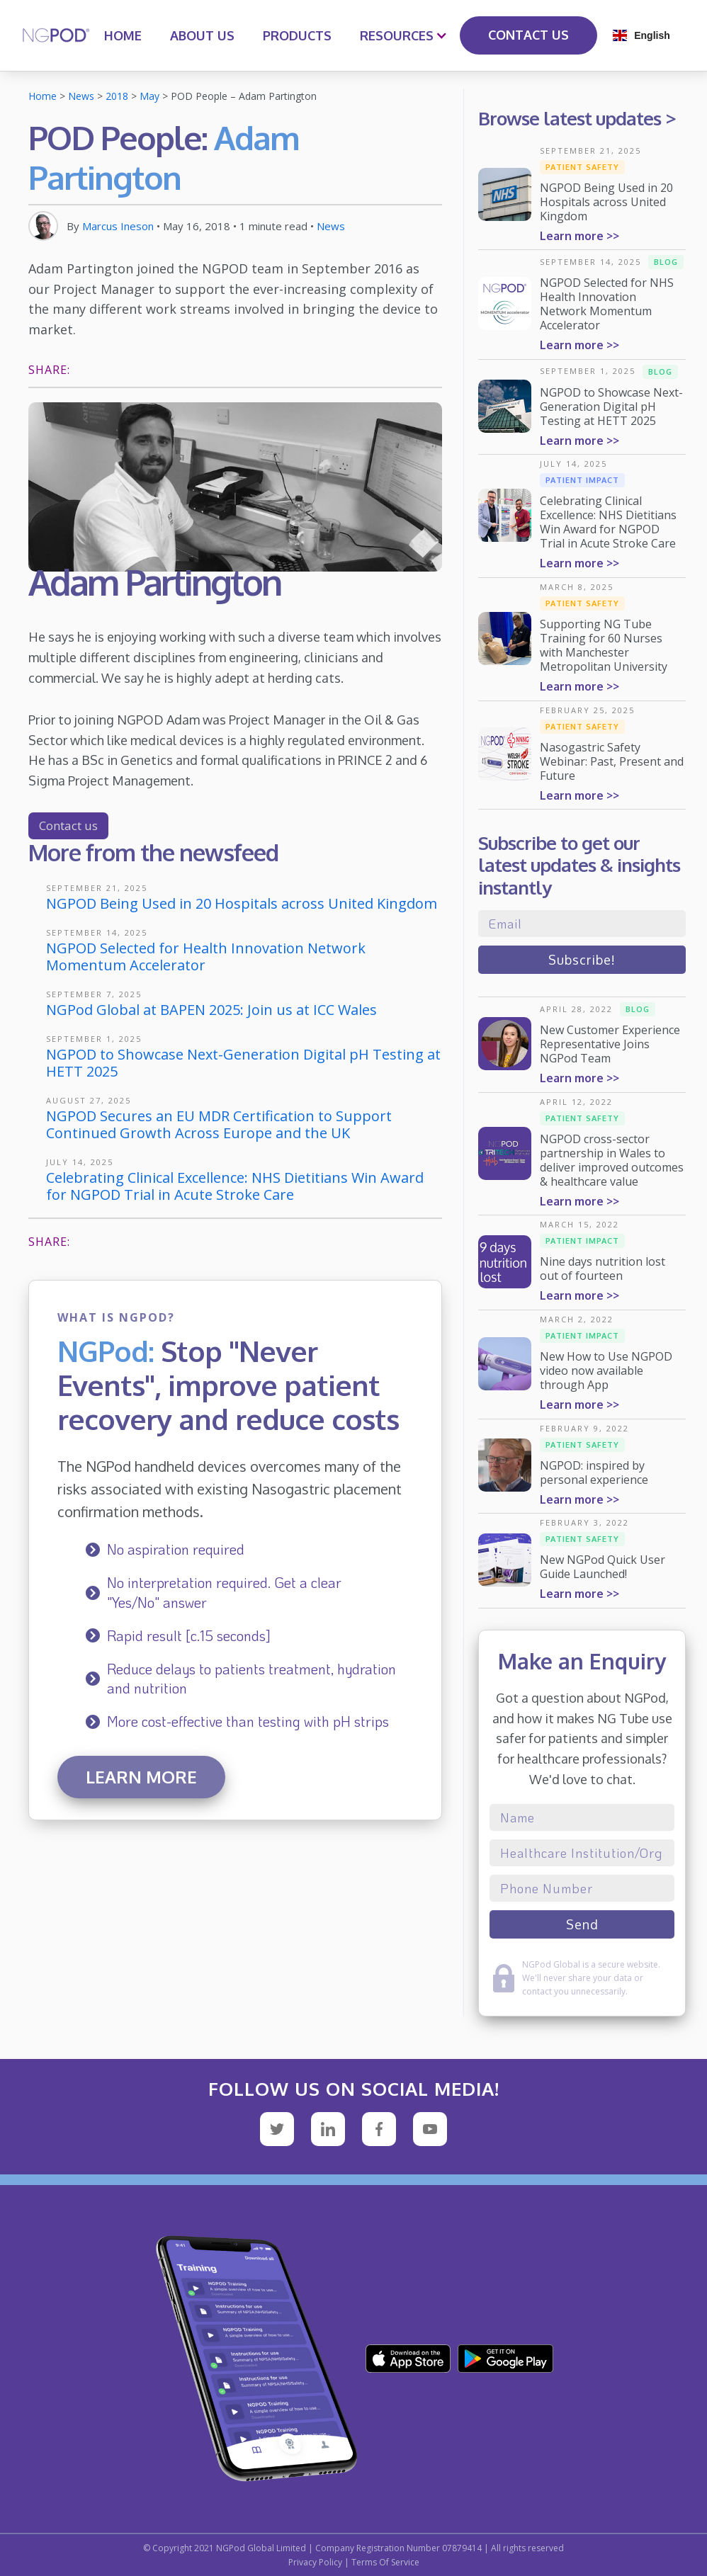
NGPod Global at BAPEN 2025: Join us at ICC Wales (211, 1009)
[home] (55, 35)
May (149, 96)
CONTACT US (528, 34)
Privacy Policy (315, 2562)
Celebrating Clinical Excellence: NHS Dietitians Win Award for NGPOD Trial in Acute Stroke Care (235, 1186)
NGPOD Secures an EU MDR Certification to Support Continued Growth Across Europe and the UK (219, 1124)
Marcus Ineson (118, 226)
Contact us (68, 825)
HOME (123, 35)
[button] (397, 35)
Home (42, 96)
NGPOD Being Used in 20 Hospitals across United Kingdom (241, 903)
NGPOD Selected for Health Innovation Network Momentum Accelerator (206, 956)
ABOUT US (202, 35)
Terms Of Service (385, 2562)
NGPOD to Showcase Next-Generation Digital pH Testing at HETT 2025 (243, 1063)
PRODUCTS (297, 35)
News (81, 96)
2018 (117, 96)
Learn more (141, 1777)
